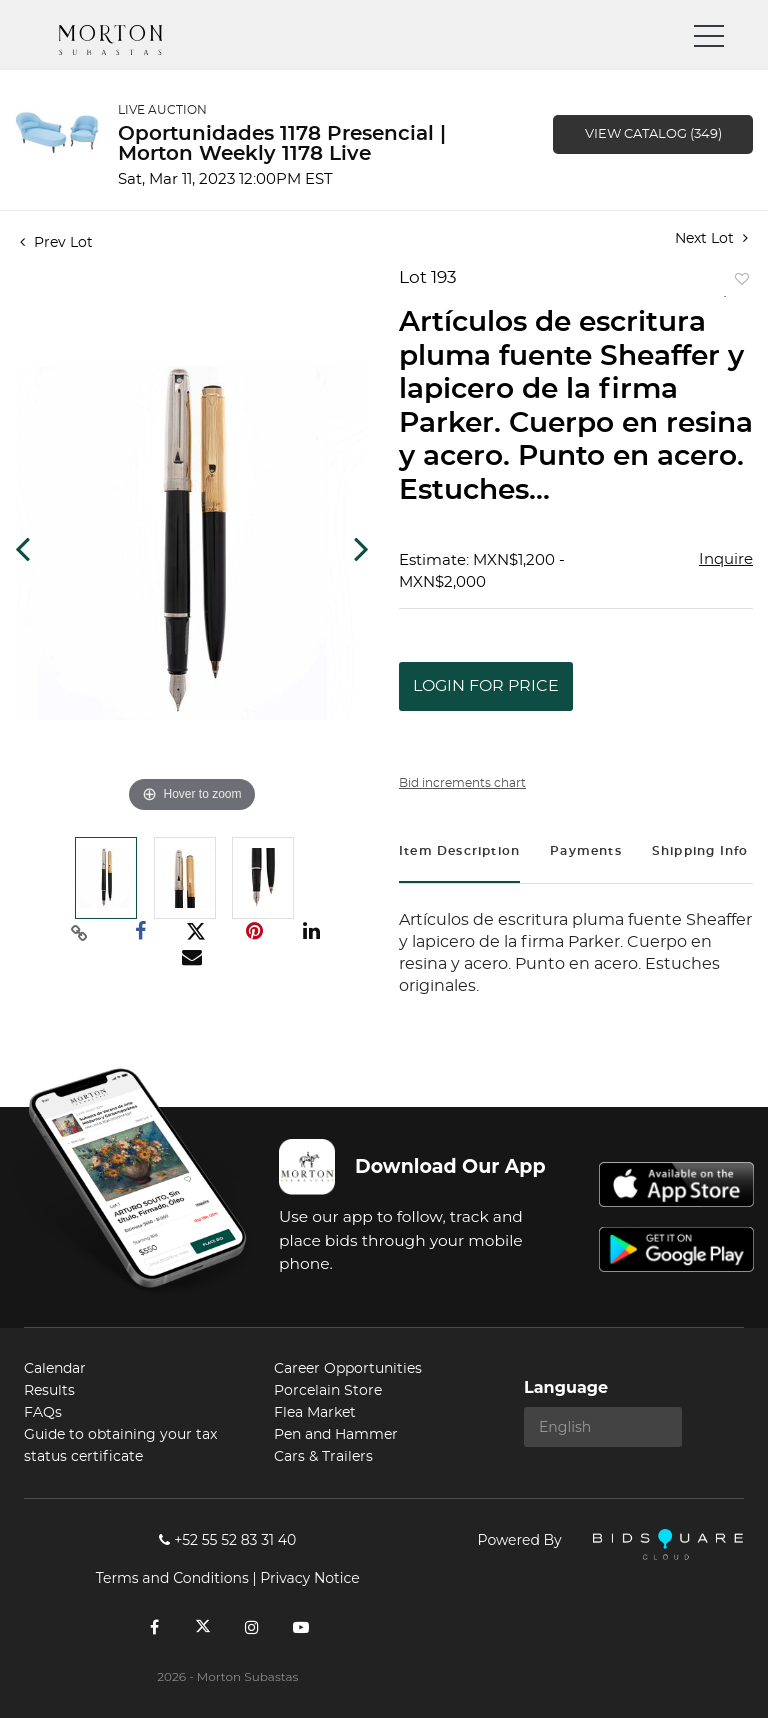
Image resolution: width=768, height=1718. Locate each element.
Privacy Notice (309, 1578)
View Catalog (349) (653, 134)
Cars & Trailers (323, 1457)
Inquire (726, 559)
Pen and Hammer (336, 1435)
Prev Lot (56, 243)
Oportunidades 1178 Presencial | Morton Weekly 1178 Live (282, 144)
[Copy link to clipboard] (80, 932)
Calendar (55, 1369)
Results (49, 1391)
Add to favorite (738, 283)
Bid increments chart (462, 783)
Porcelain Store (328, 1391)
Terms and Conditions (172, 1578)
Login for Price (486, 686)
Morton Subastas (129, 40)
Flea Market (315, 1413)
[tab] (459, 853)
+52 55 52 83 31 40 (227, 1540)
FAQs (43, 1413)
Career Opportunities (348, 1369)
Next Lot (711, 238)
